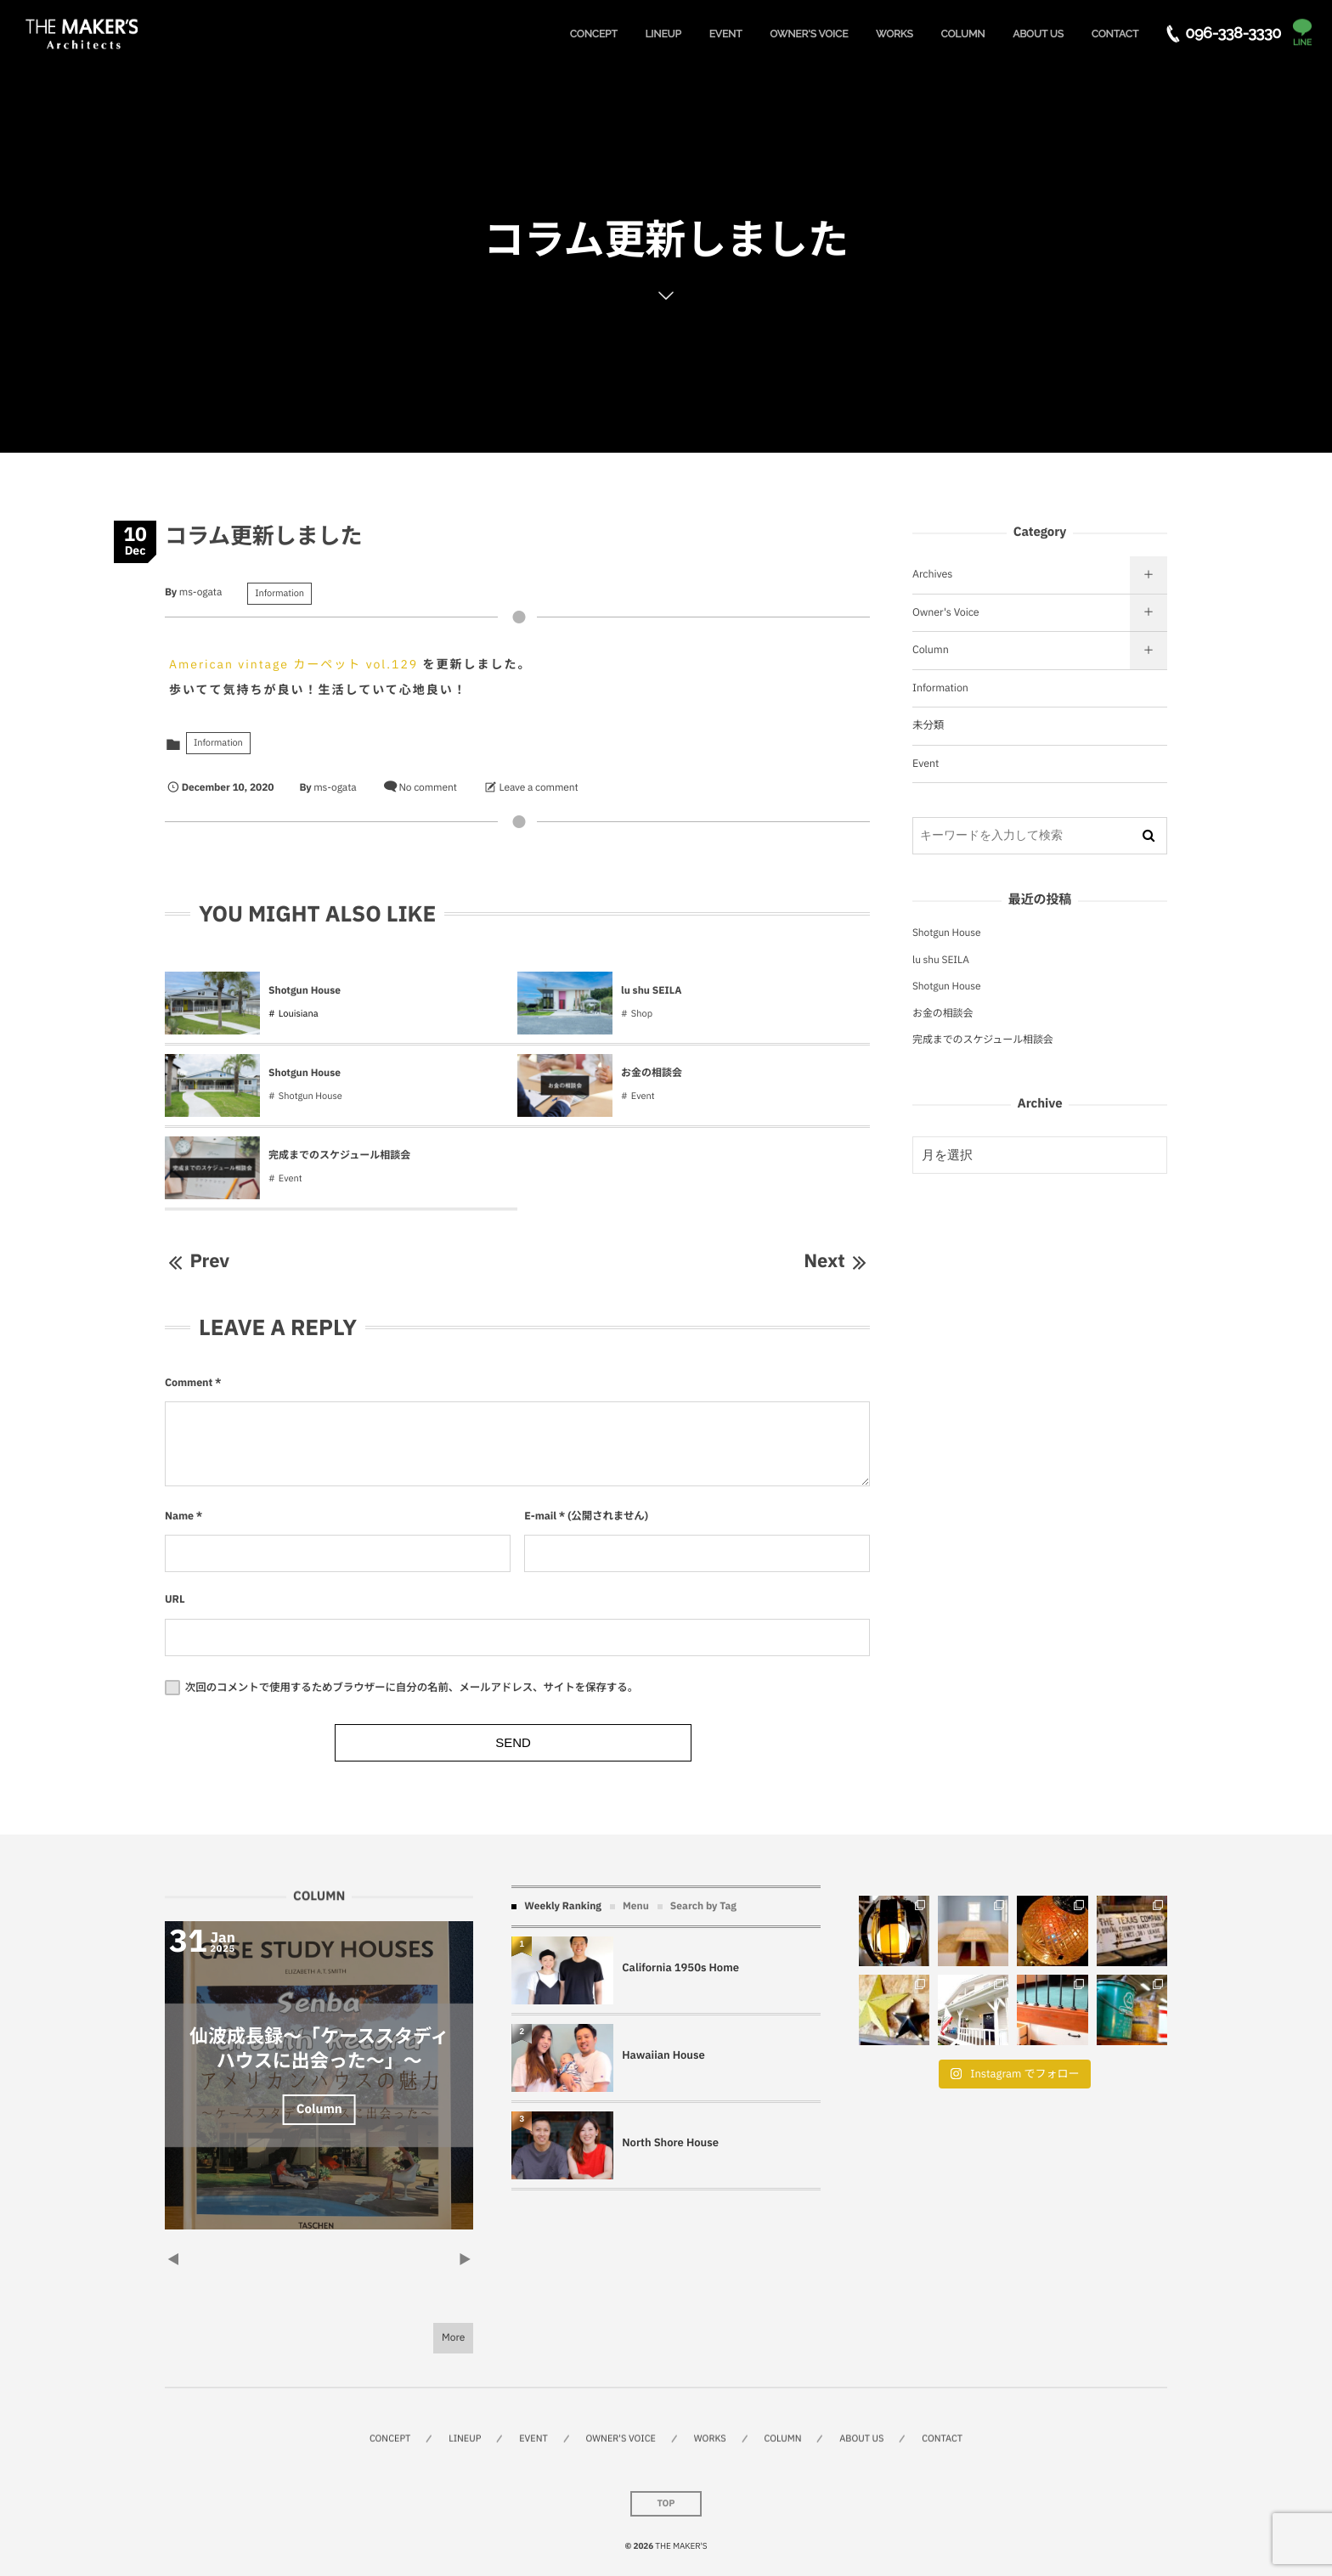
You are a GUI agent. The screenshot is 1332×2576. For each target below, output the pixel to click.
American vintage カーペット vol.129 (293, 664)
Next (837, 1261)
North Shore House (670, 2142)
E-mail (540, 1516)
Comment (188, 1382)
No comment (427, 787)
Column (930, 650)
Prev (197, 1261)
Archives (932, 574)
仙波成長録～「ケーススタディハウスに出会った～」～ (319, 2048)
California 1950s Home (680, 1967)
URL (174, 1599)
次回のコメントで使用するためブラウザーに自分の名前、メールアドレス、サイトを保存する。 (411, 1687)
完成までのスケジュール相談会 (339, 1155)
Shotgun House (304, 990)
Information (279, 594)
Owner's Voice (945, 612)
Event (643, 1096)
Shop (641, 1014)
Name (179, 1516)
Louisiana (299, 1014)
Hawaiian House (663, 2055)
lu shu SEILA (651, 990)
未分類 (928, 725)
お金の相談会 (651, 1073)
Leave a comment (539, 787)
